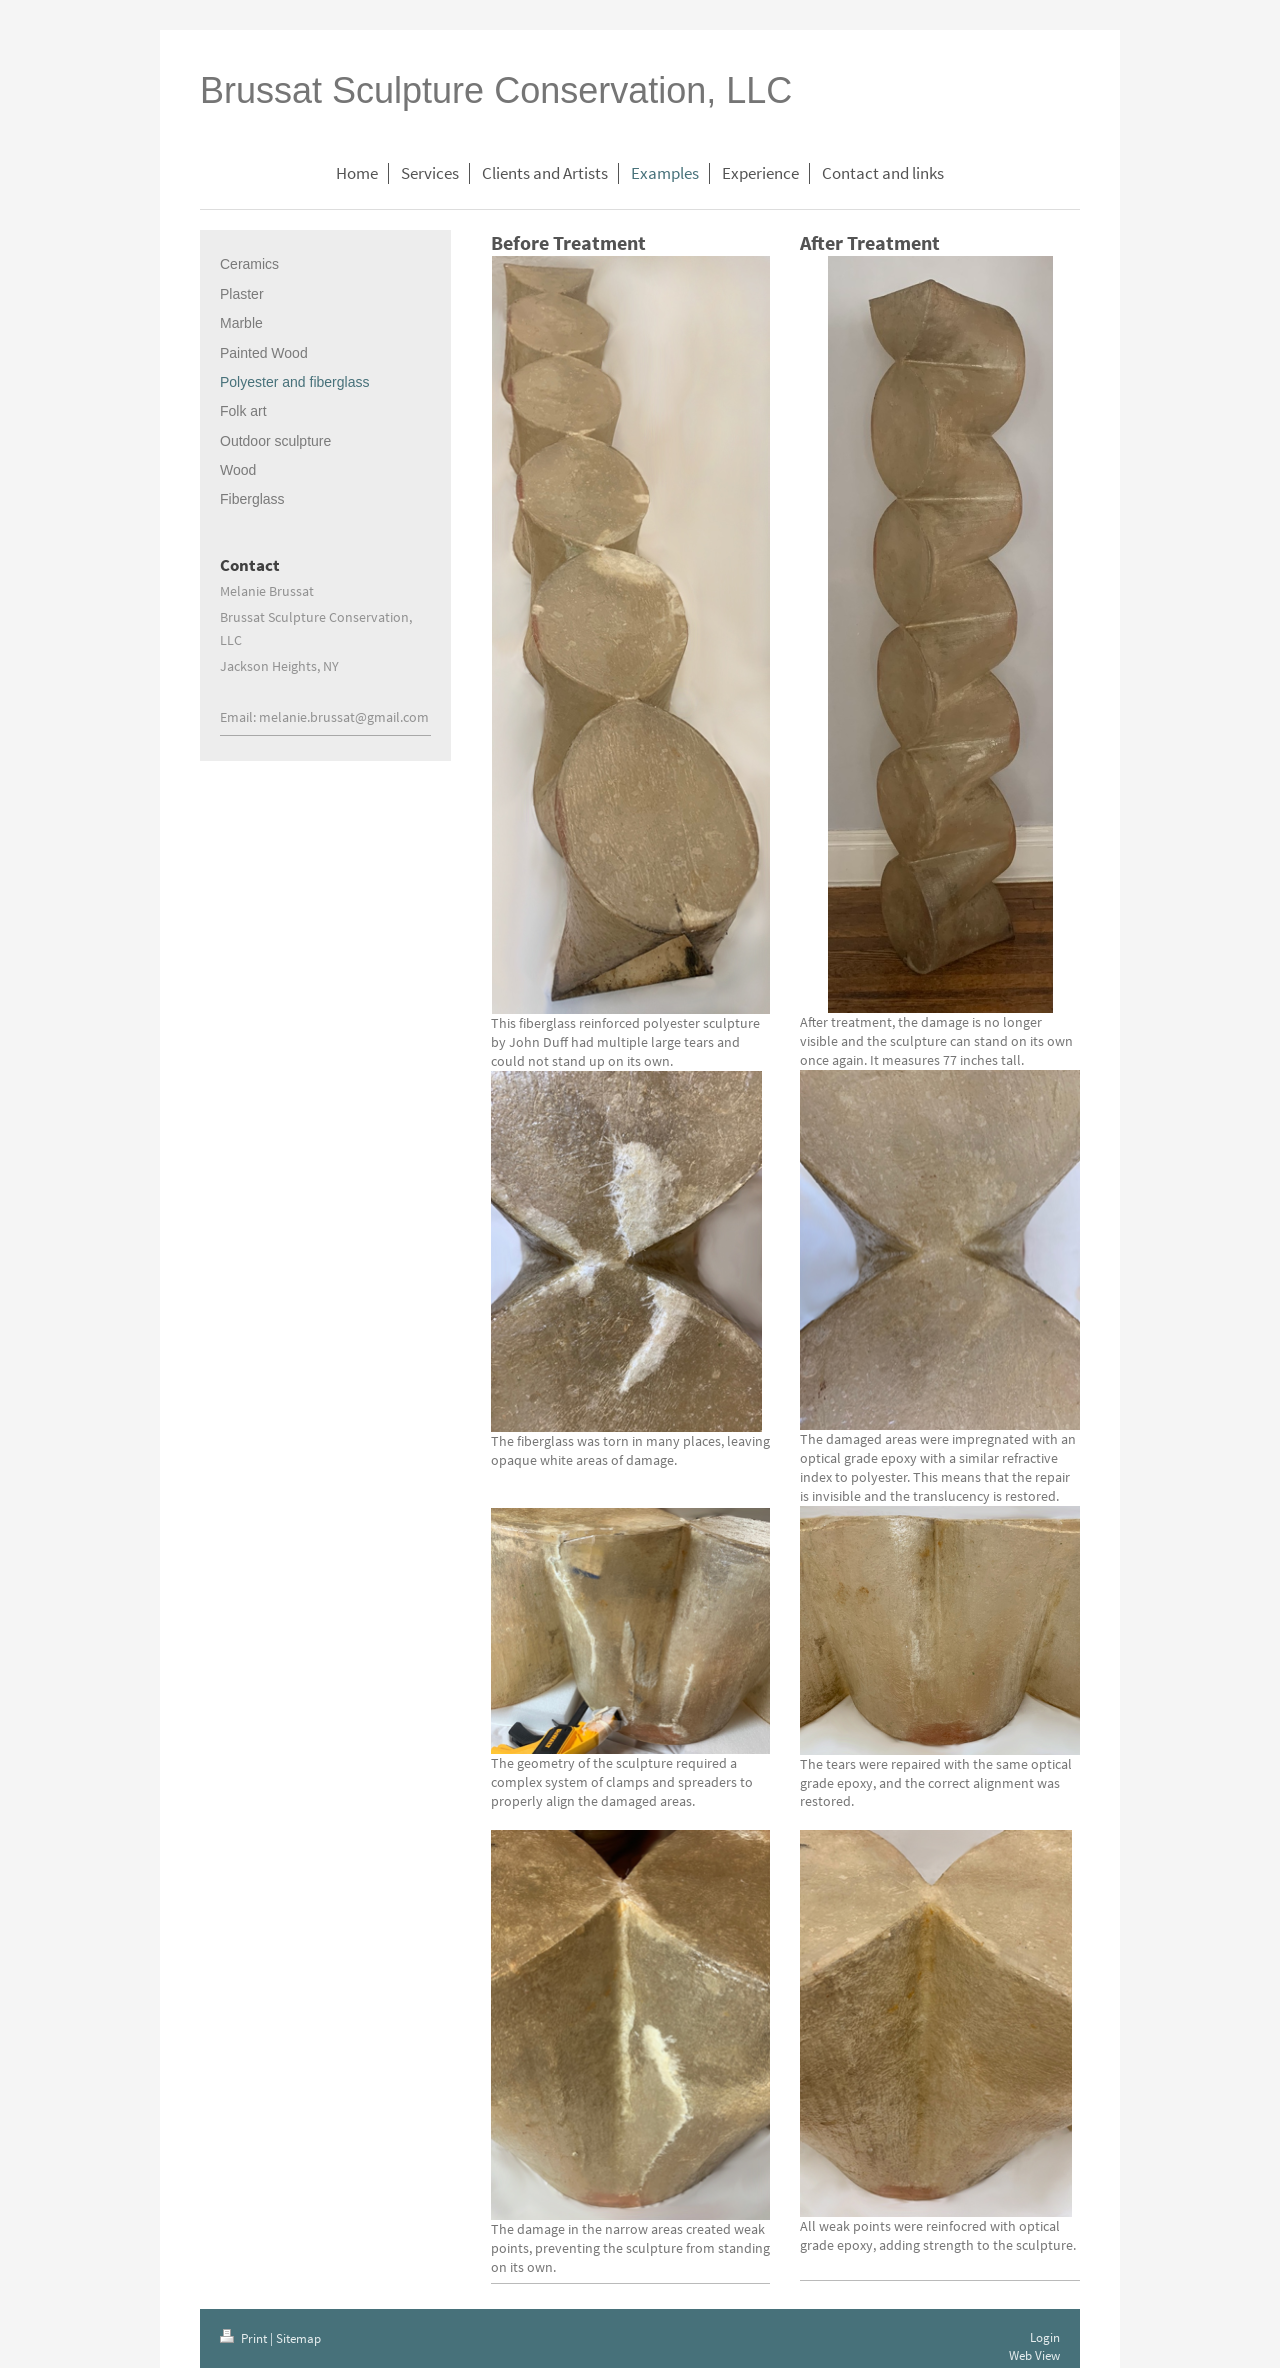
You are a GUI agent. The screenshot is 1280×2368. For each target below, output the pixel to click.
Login (1045, 2337)
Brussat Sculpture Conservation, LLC (496, 90)
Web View (1034, 2355)
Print (245, 2338)
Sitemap (298, 2338)
